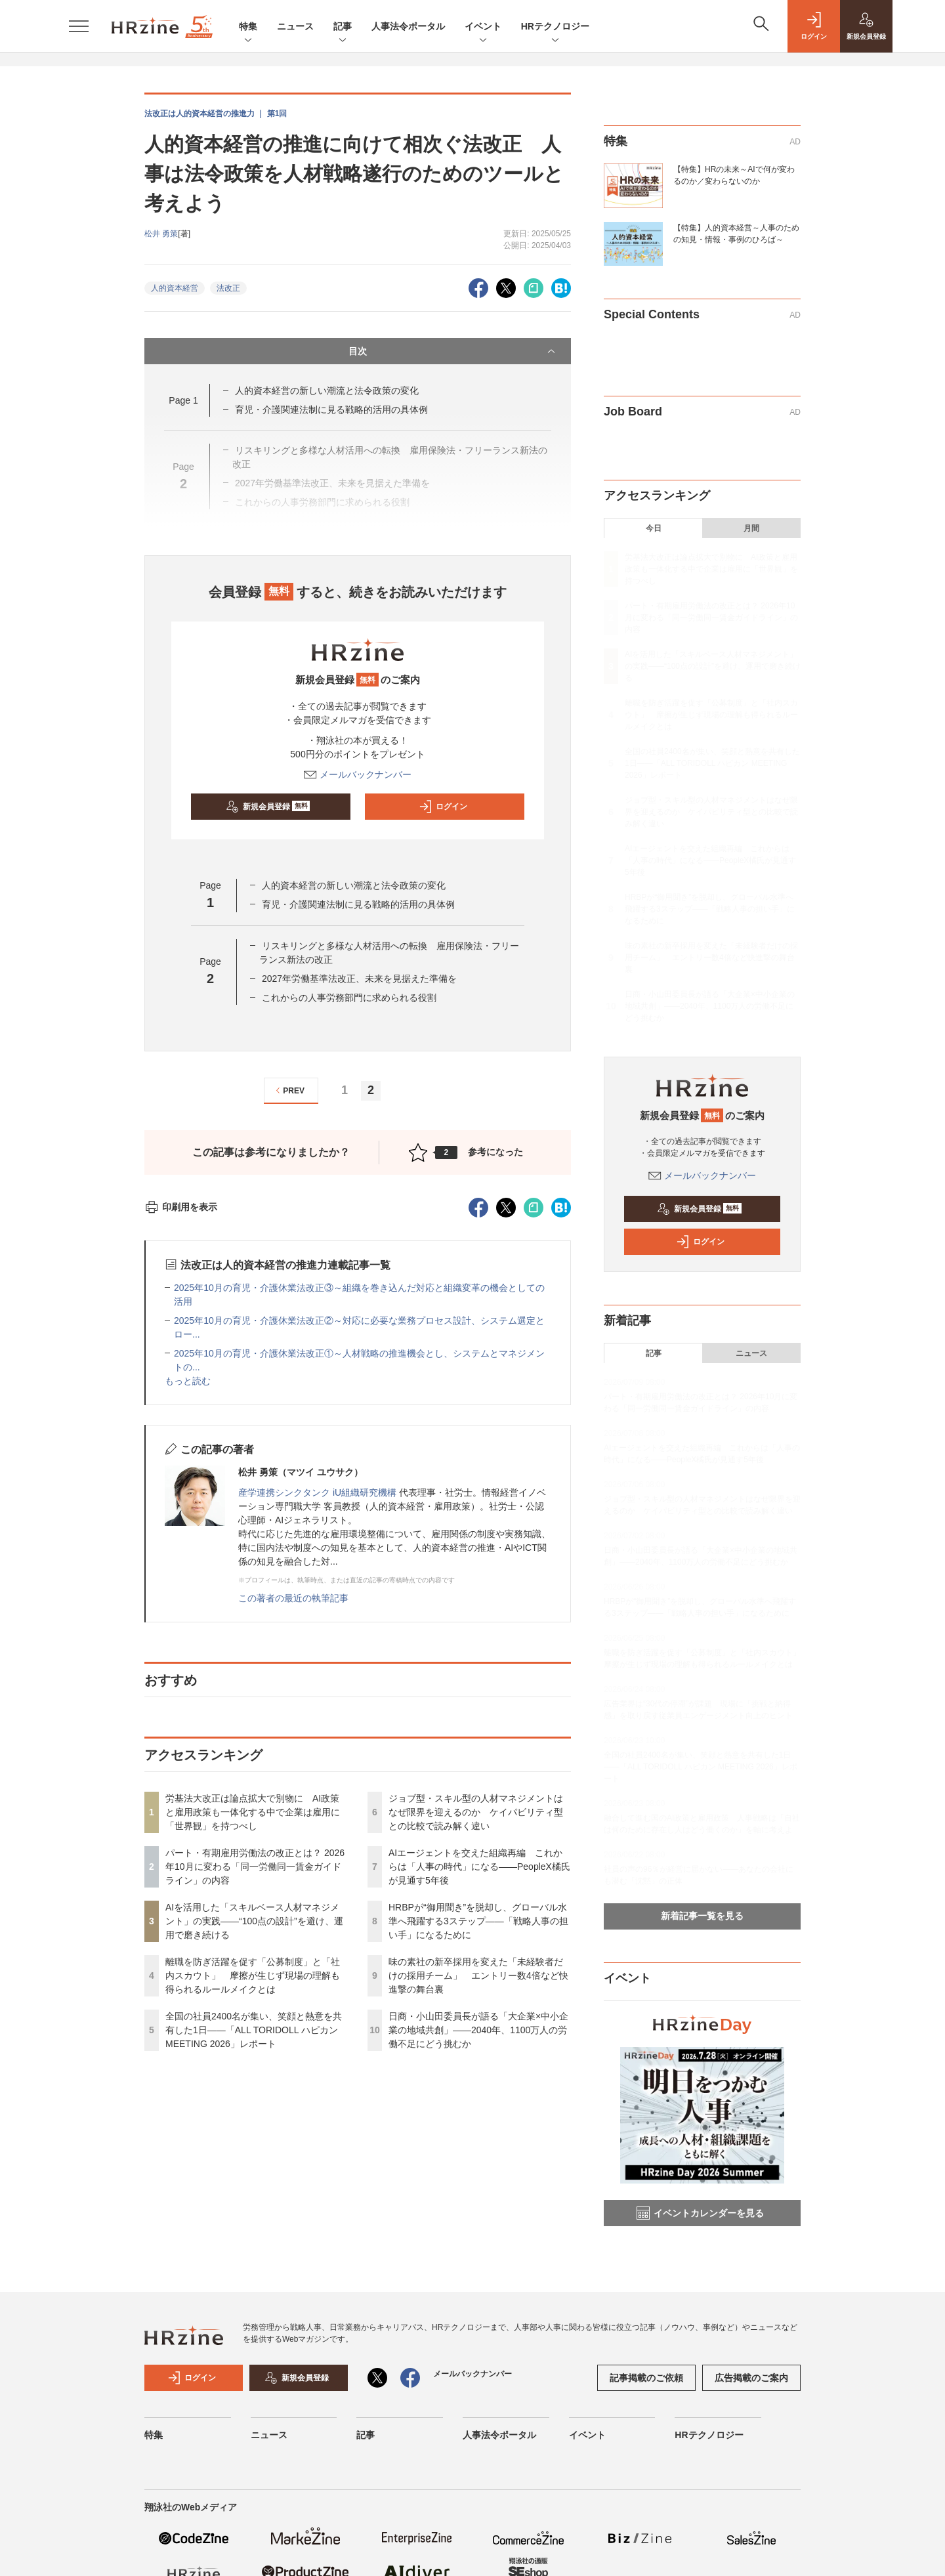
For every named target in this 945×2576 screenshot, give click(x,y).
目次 (453, 351)
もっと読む (188, 1381)
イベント (483, 27)
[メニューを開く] (78, 26)
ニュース (295, 26)
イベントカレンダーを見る (700, 2213)
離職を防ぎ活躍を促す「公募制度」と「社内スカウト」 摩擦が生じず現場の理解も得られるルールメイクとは (252, 1975)
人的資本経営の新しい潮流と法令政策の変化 (327, 390)
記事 (342, 27)
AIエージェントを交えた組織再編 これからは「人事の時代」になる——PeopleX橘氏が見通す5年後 (479, 1867)
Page (183, 400)
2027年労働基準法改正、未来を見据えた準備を (359, 978)
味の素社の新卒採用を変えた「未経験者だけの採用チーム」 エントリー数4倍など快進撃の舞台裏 (478, 1975)
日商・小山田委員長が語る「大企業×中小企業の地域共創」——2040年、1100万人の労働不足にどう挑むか (478, 2030)
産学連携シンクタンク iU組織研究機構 (317, 1492)
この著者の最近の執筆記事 (293, 1598)
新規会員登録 (268, 806)
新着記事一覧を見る (702, 1916)
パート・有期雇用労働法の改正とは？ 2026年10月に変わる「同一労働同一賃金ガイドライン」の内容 (255, 1867)
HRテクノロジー (555, 27)
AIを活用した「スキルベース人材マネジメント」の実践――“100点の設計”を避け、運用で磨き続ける (254, 1921)
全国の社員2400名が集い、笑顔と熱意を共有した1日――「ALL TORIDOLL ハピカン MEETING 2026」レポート (253, 2030)
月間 (751, 528)
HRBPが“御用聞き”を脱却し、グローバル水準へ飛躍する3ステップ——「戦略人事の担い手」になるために (478, 1921)
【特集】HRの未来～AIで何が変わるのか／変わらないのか (734, 175)
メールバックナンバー (357, 774)
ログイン (443, 806)
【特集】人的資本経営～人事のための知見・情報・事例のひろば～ (736, 233)
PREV (288, 1090)
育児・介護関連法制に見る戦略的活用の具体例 (331, 409)
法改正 (228, 288)
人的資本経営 (174, 288)
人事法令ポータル (408, 26)
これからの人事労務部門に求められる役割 (349, 997)
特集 (248, 27)
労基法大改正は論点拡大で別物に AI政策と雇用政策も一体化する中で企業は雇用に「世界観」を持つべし (252, 1812)
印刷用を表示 (180, 1207)
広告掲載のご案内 (751, 2378)
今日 (654, 528)
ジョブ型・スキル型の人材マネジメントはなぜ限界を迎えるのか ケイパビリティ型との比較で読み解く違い (475, 1812)
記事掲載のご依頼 (646, 2378)
